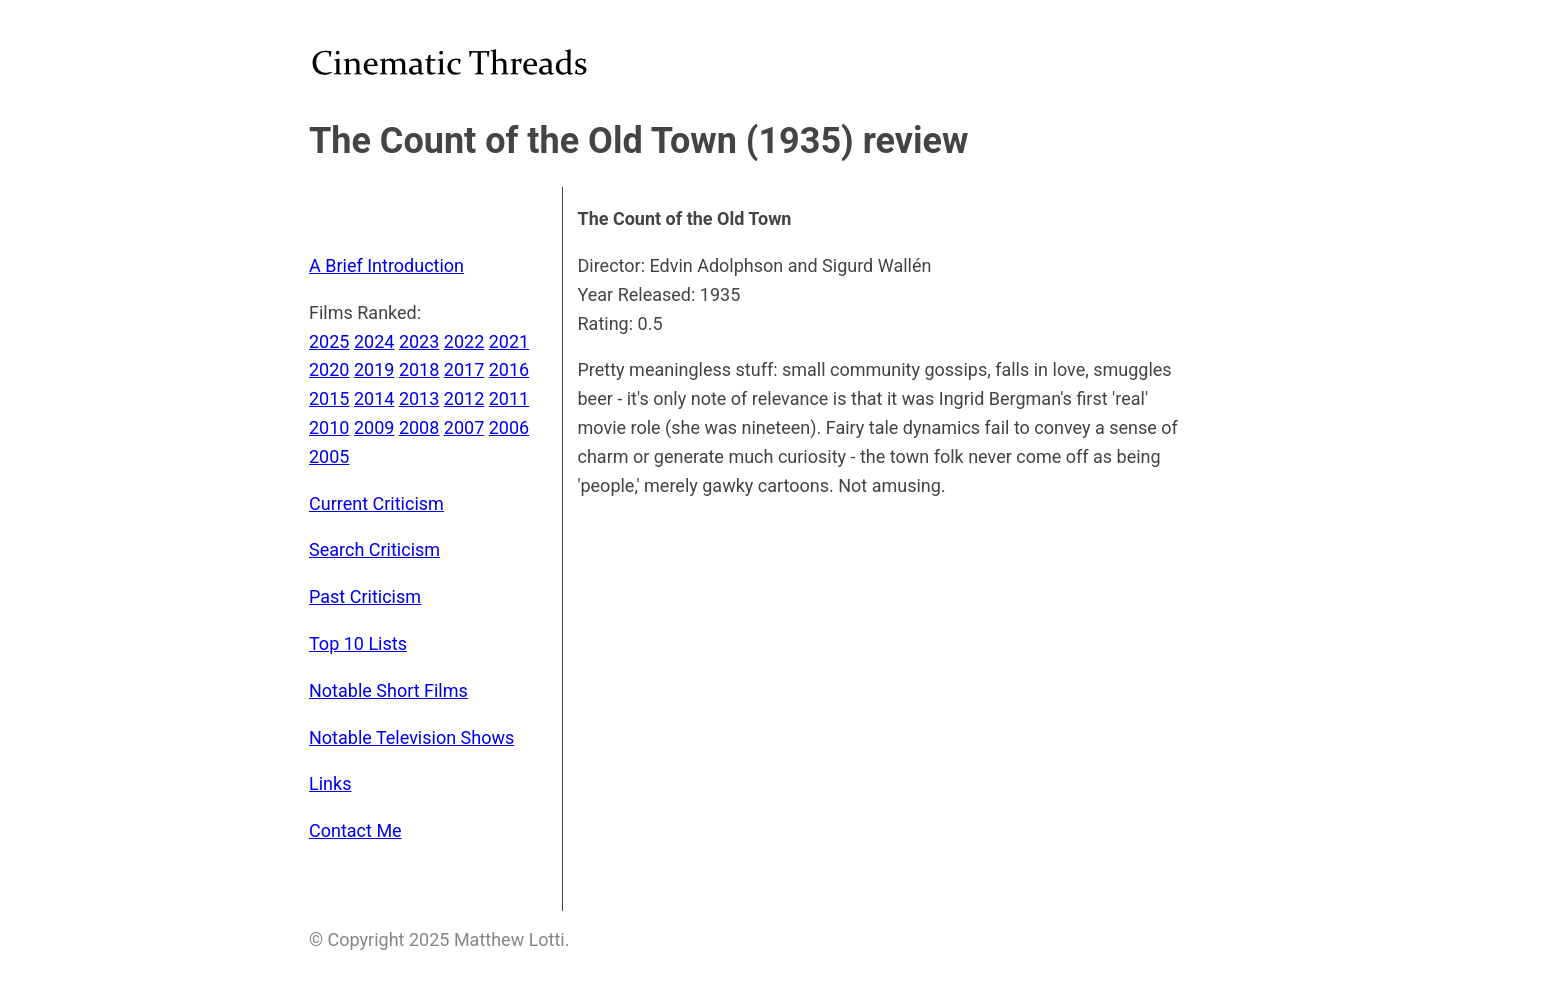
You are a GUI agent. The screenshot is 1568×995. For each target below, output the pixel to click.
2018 (419, 369)
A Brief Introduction (386, 265)
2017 (464, 369)
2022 (464, 341)
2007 (464, 427)
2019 (374, 369)
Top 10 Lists (358, 643)
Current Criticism (376, 503)
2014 (374, 398)
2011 (509, 398)
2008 (419, 427)
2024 (374, 341)
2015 (329, 398)
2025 (329, 341)
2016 (509, 369)
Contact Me (355, 830)
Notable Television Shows (411, 737)
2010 (329, 427)
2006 (509, 427)
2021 (509, 341)
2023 (419, 341)
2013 (419, 398)
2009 (374, 427)
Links (330, 783)
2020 (329, 369)
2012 (464, 398)
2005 (329, 456)
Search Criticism (374, 549)
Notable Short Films (388, 690)
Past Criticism (365, 596)
